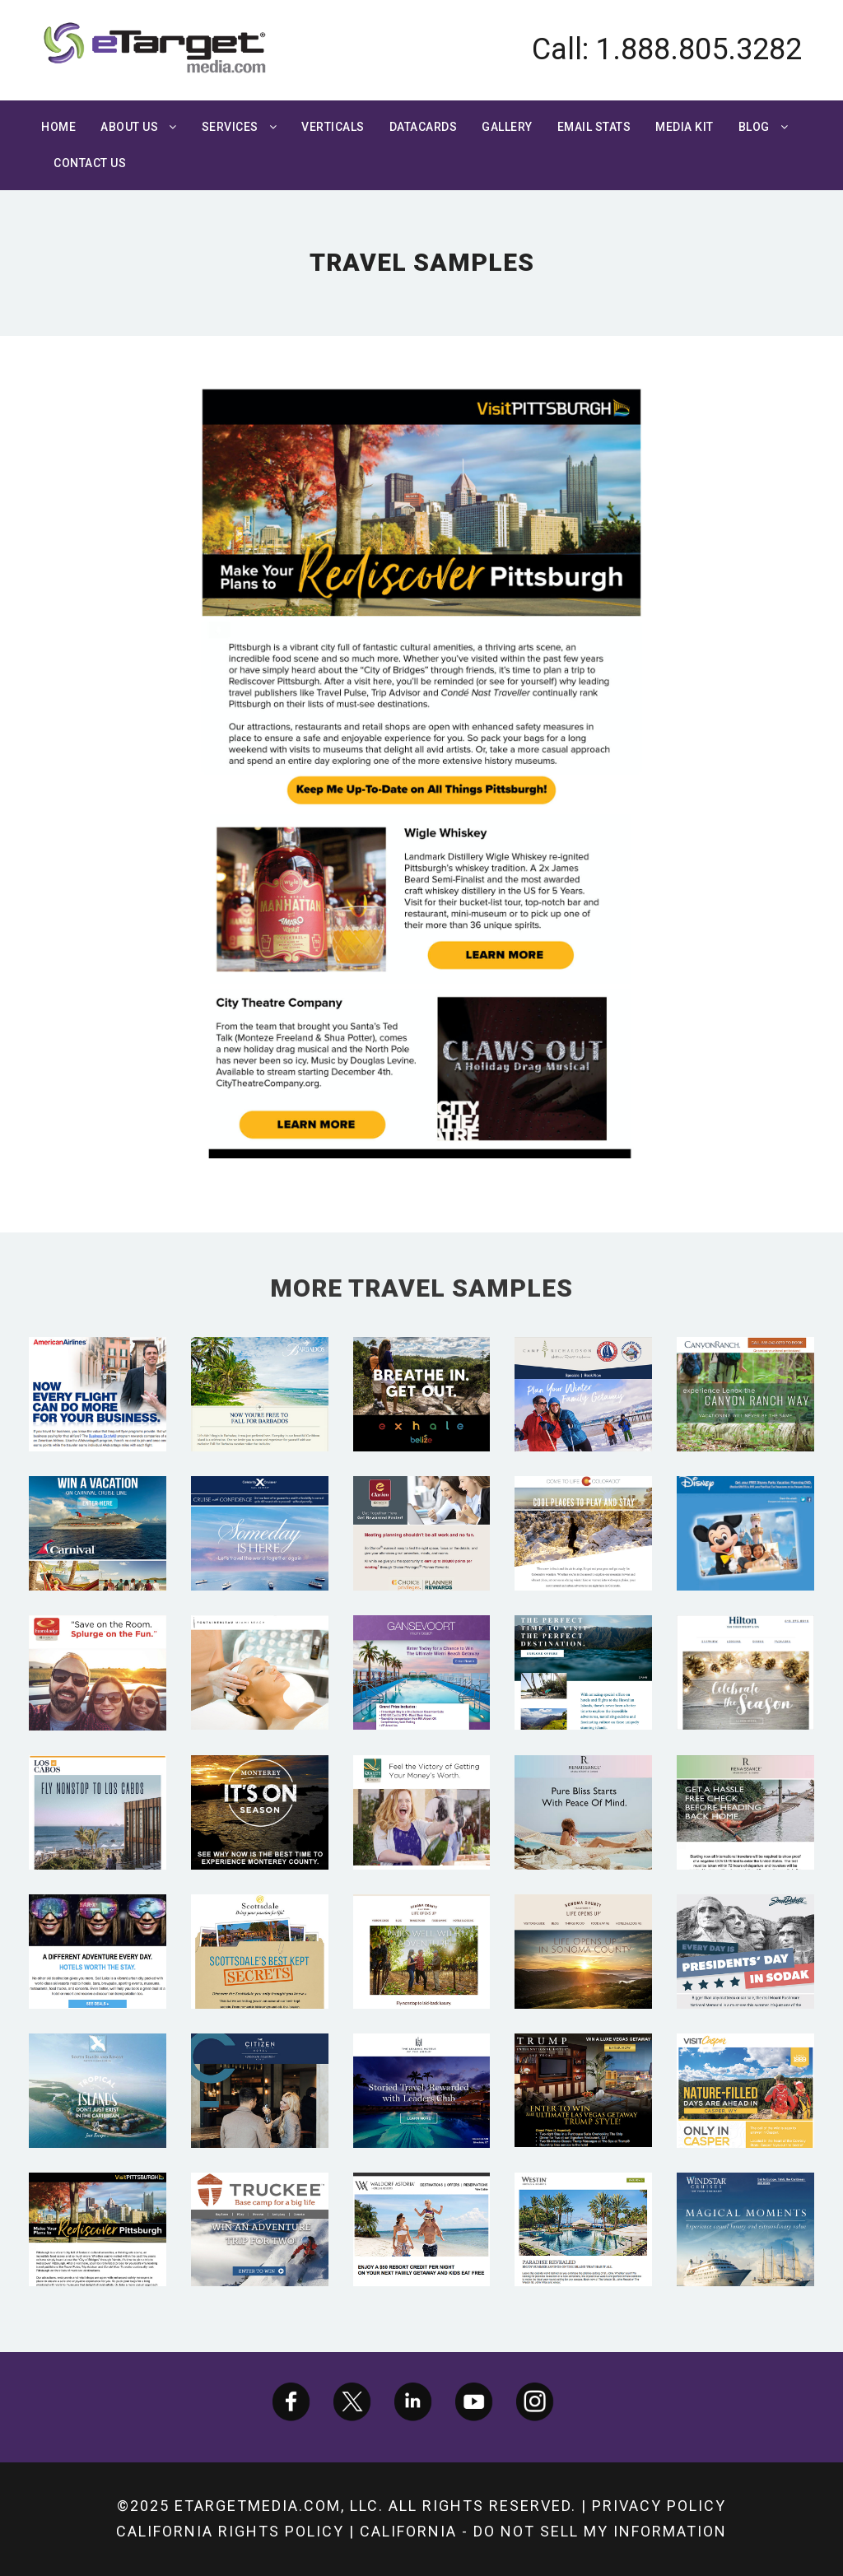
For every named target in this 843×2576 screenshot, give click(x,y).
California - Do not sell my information (543, 2531)
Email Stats (594, 126)
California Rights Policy (230, 2531)
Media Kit (684, 126)
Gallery (507, 126)
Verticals (333, 126)
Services (230, 126)
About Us (129, 126)
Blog (754, 126)
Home (58, 126)
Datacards (423, 126)
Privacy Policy (659, 2505)
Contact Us (90, 163)
